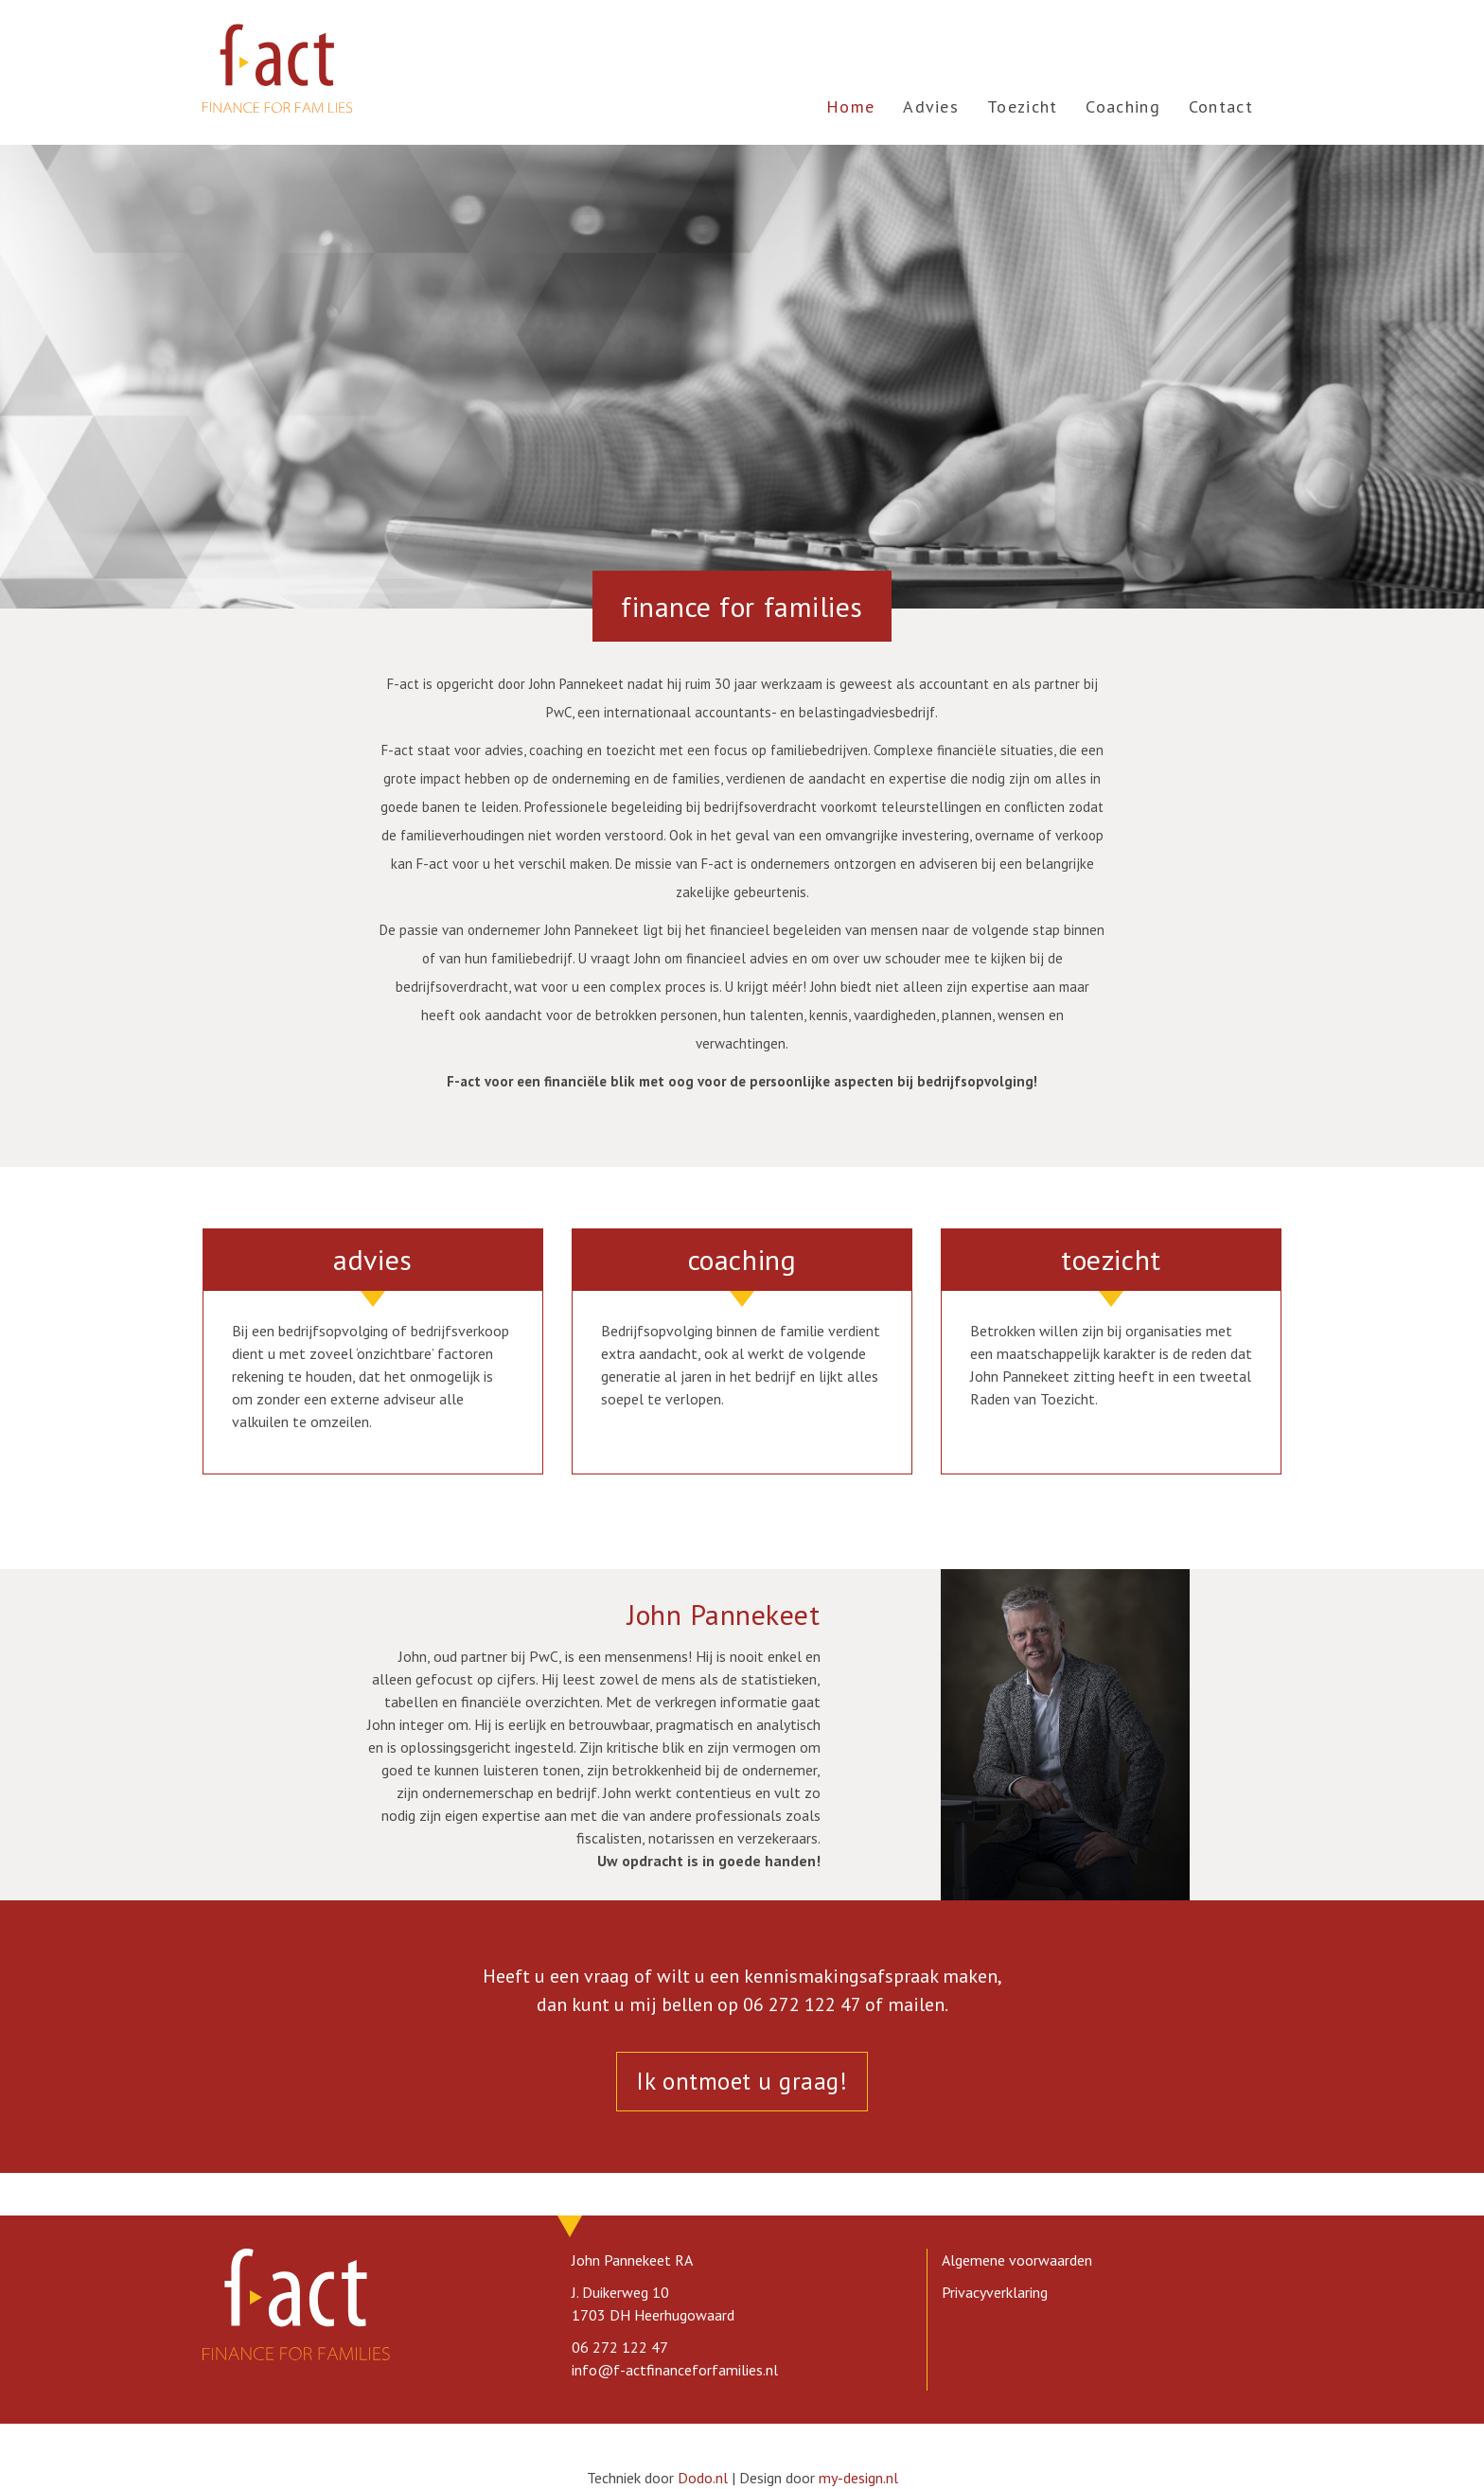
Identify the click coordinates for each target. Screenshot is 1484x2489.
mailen (916, 2004)
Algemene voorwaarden (1017, 2260)
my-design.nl (858, 2477)
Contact (1221, 106)
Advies (931, 106)
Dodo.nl (703, 2477)
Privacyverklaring (995, 2292)
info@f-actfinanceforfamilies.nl (675, 2369)
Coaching (1122, 106)
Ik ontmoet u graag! (741, 2081)
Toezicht (1022, 106)
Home (850, 106)
